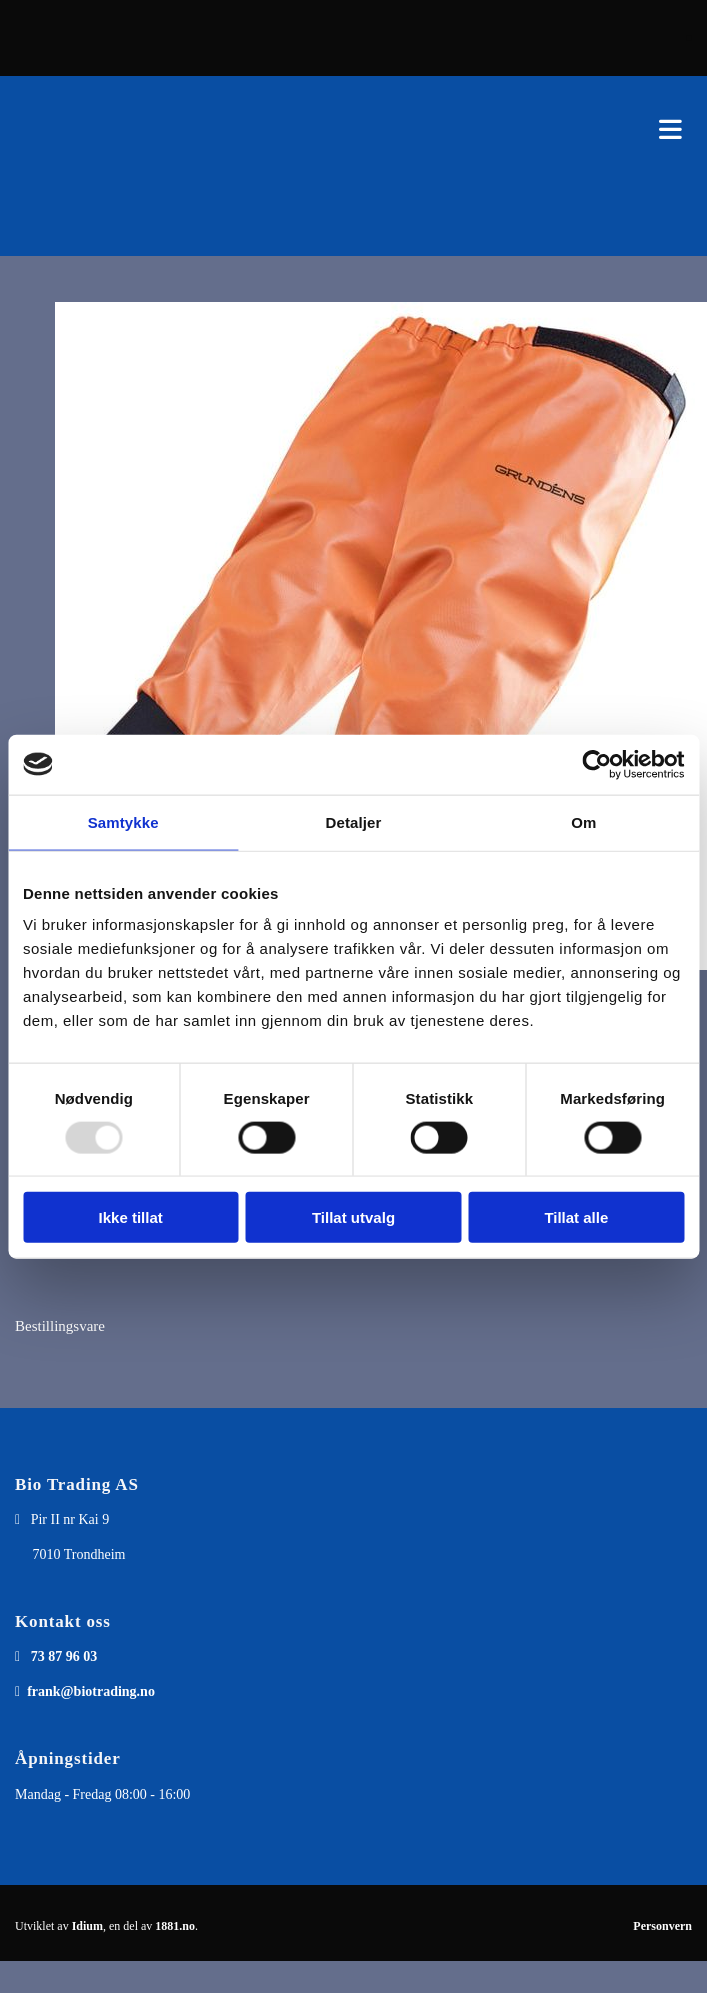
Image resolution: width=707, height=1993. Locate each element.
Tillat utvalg (353, 1217)
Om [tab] (583, 821)
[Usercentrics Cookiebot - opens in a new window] (596, 764)
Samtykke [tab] (123, 821)
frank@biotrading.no (91, 1691)
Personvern (662, 1926)
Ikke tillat (131, 1217)
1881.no (175, 1926)
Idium (87, 1926)
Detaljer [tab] (354, 821)
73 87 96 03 (64, 1656)
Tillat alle (576, 1217)
